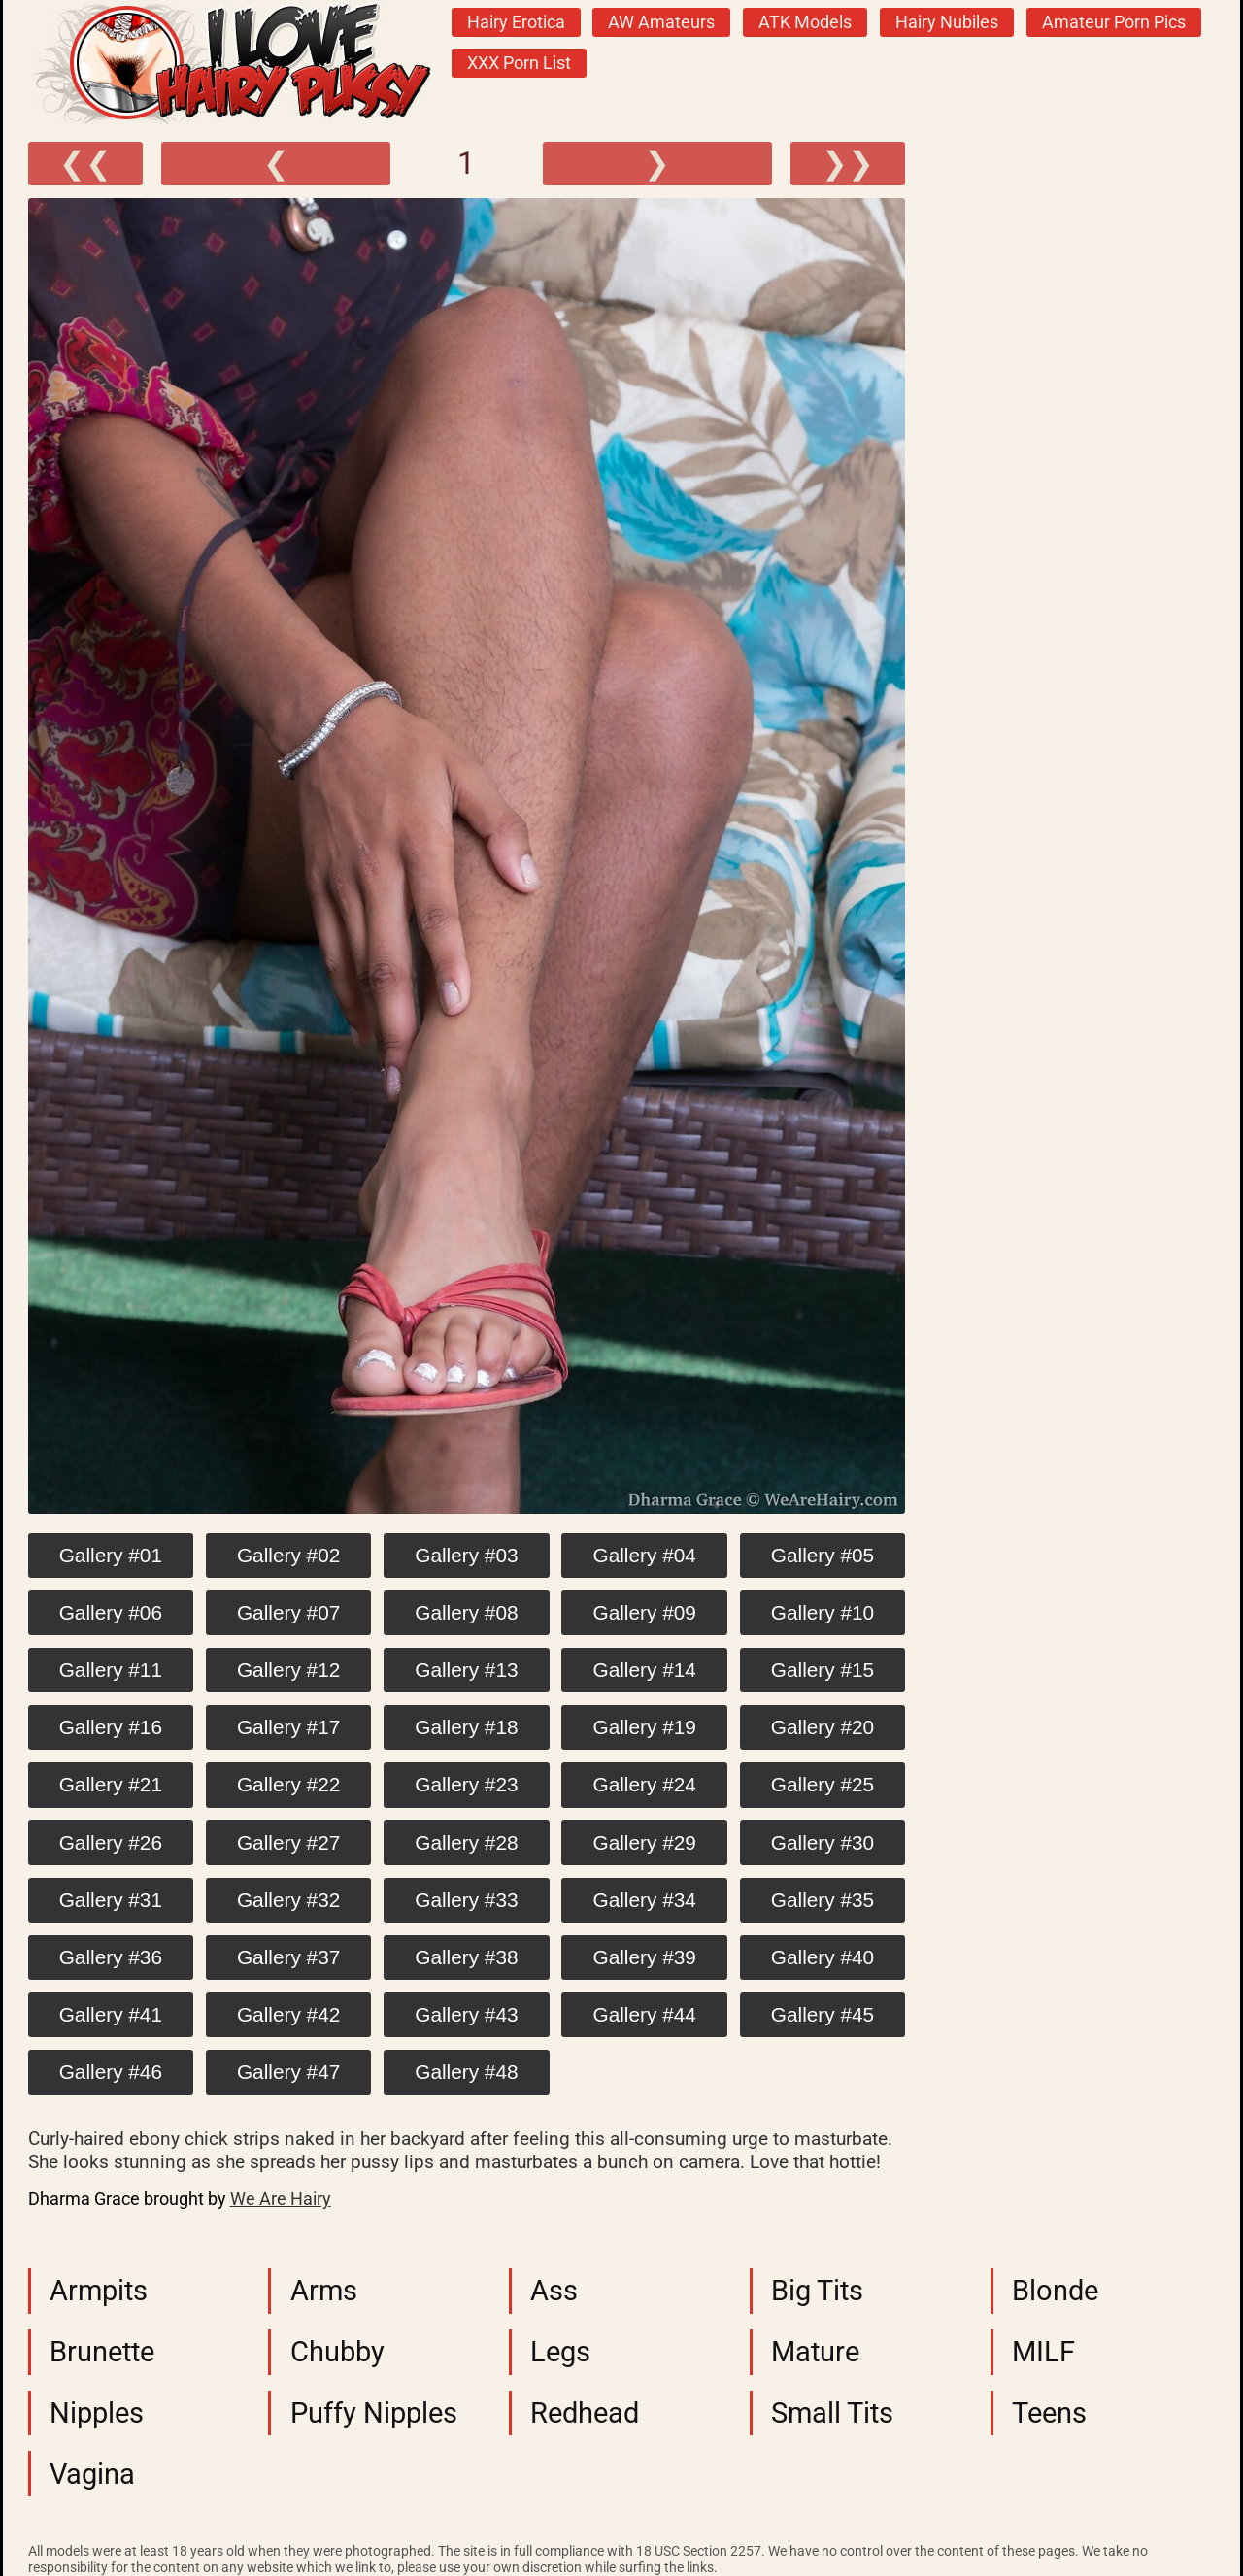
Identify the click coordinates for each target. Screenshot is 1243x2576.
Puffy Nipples (373, 2412)
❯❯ (848, 163)
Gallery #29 (644, 1842)
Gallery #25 (822, 1784)
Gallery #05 (822, 1555)
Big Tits (817, 2290)
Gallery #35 (822, 1900)
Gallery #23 (466, 1784)
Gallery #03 (466, 1555)
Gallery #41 (110, 2014)
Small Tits (832, 2412)
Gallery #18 (466, 1727)
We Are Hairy (280, 2199)
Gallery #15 (822, 1669)
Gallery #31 (110, 1900)
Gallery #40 (822, 1957)
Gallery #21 (110, 1784)
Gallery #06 (110, 1612)
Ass (554, 2290)
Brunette (102, 2351)
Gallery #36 (110, 1957)
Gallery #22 (288, 1784)
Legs (560, 2351)
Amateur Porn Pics (1114, 22)
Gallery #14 (644, 1669)
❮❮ (85, 163)
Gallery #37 (288, 1957)
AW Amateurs (661, 22)
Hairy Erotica (516, 22)
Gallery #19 (644, 1727)
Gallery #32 (288, 1900)
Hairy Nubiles (946, 22)
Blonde (1055, 2290)
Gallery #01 (110, 1555)
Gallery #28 (466, 1842)
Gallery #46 (110, 2071)
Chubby (337, 2351)
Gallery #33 (466, 1900)
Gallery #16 (110, 1727)
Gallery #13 (466, 1669)
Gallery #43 (466, 2014)
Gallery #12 (288, 1669)
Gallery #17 (288, 1727)
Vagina (92, 2474)
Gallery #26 (110, 1842)
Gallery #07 (288, 1612)
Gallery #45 (822, 2014)
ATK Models (805, 22)
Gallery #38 (466, 1957)
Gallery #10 (822, 1612)
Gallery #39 (644, 1957)
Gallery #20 (822, 1727)
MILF (1043, 2351)
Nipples (97, 2412)
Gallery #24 (644, 1784)
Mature (815, 2351)
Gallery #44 (644, 2014)
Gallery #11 (110, 1669)
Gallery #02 (288, 1555)
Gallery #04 (644, 1555)
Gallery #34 (644, 1900)
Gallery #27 (288, 1842)
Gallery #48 (466, 2071)
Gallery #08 (466, 1612)
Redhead (584, 2412)
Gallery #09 (644, 1612)
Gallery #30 (822, 1842)
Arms (323, 2290)
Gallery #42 (288, 2014)
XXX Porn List (519, 63)
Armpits (99, 2290)
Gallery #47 (288, 2071)
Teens (1049, 2412)
